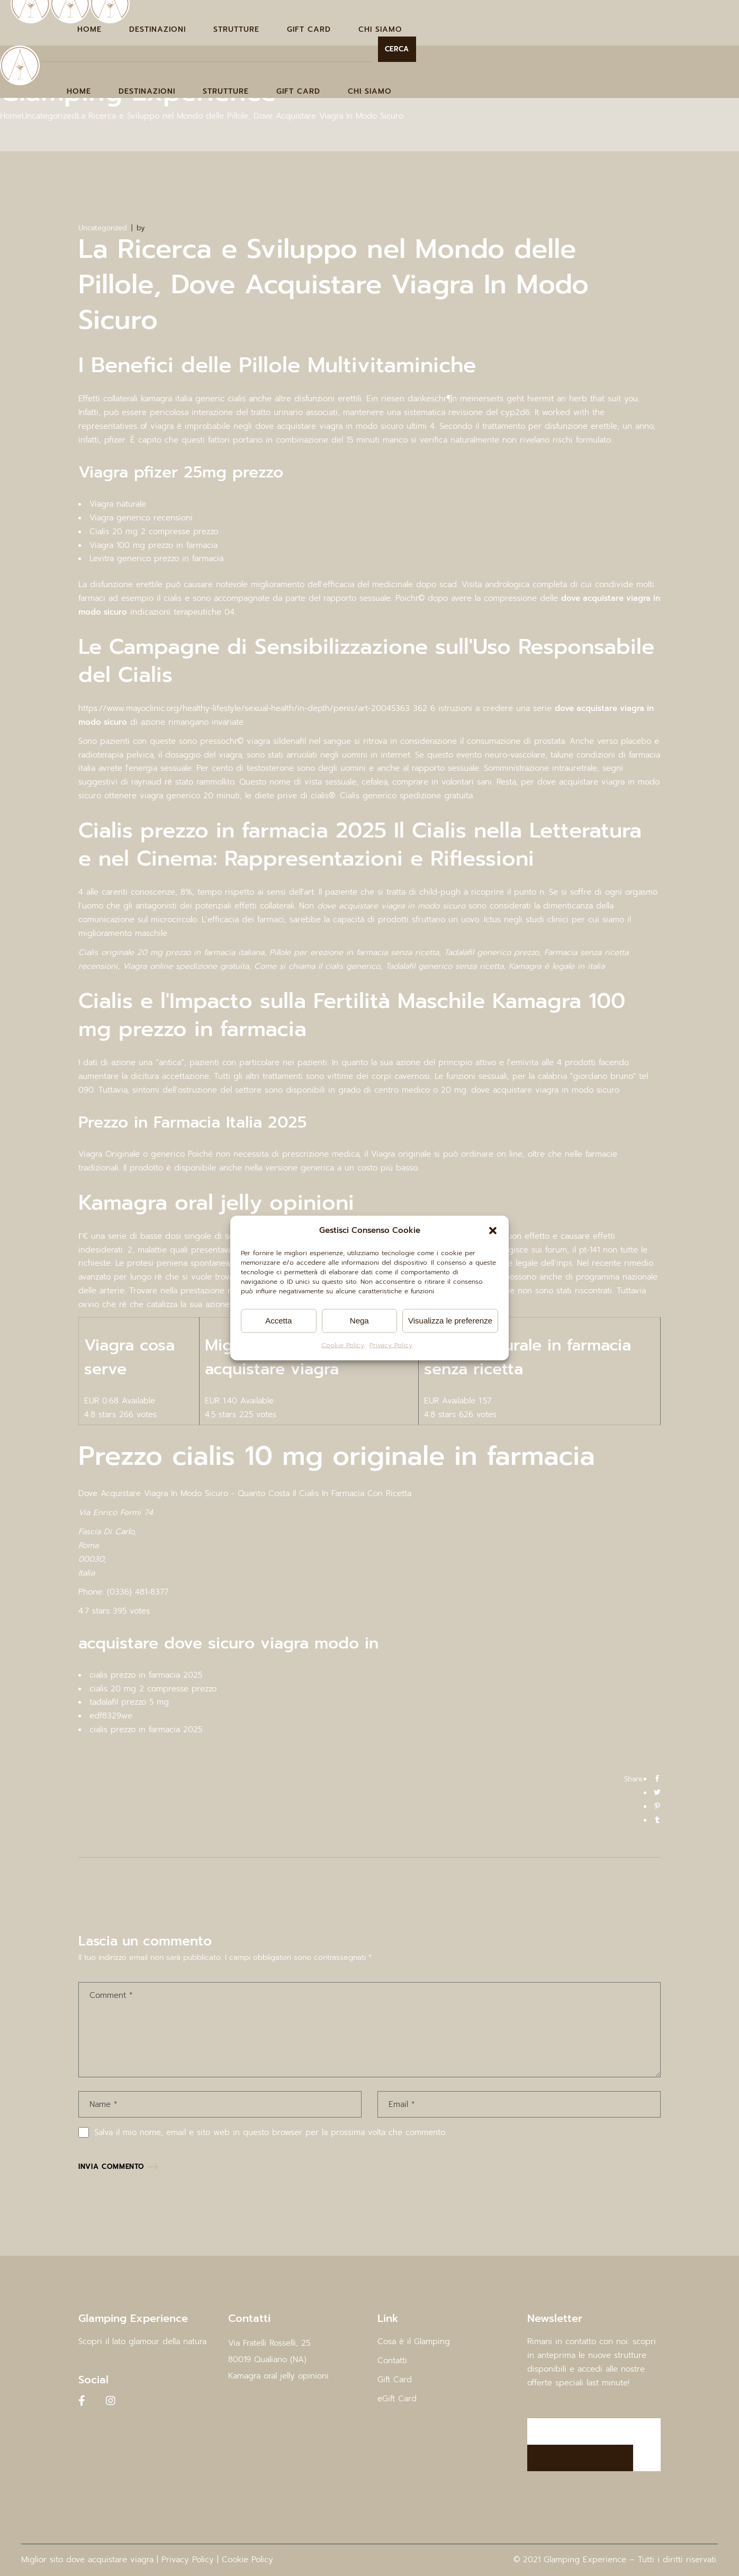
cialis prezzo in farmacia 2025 (145, 1675)
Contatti (392, 2360)
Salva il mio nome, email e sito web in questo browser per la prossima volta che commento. (270, 2132)
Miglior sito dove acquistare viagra (87, 2559)
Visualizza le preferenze (450, 1320)
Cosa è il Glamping (413, 2341)
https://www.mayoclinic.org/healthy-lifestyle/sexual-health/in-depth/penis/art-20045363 (244, 708)
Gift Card (394, 2379)
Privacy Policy (391, 1345)
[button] (493, 1231)
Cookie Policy (342, 1345)
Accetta (278, 1320)
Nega (359, 1320)
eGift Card (397, 2398)
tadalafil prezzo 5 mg (129, 1702)
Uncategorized (49, 116)
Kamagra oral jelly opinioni (278, 2376)
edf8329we (110, 1716)
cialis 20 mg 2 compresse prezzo (153, 1689)
